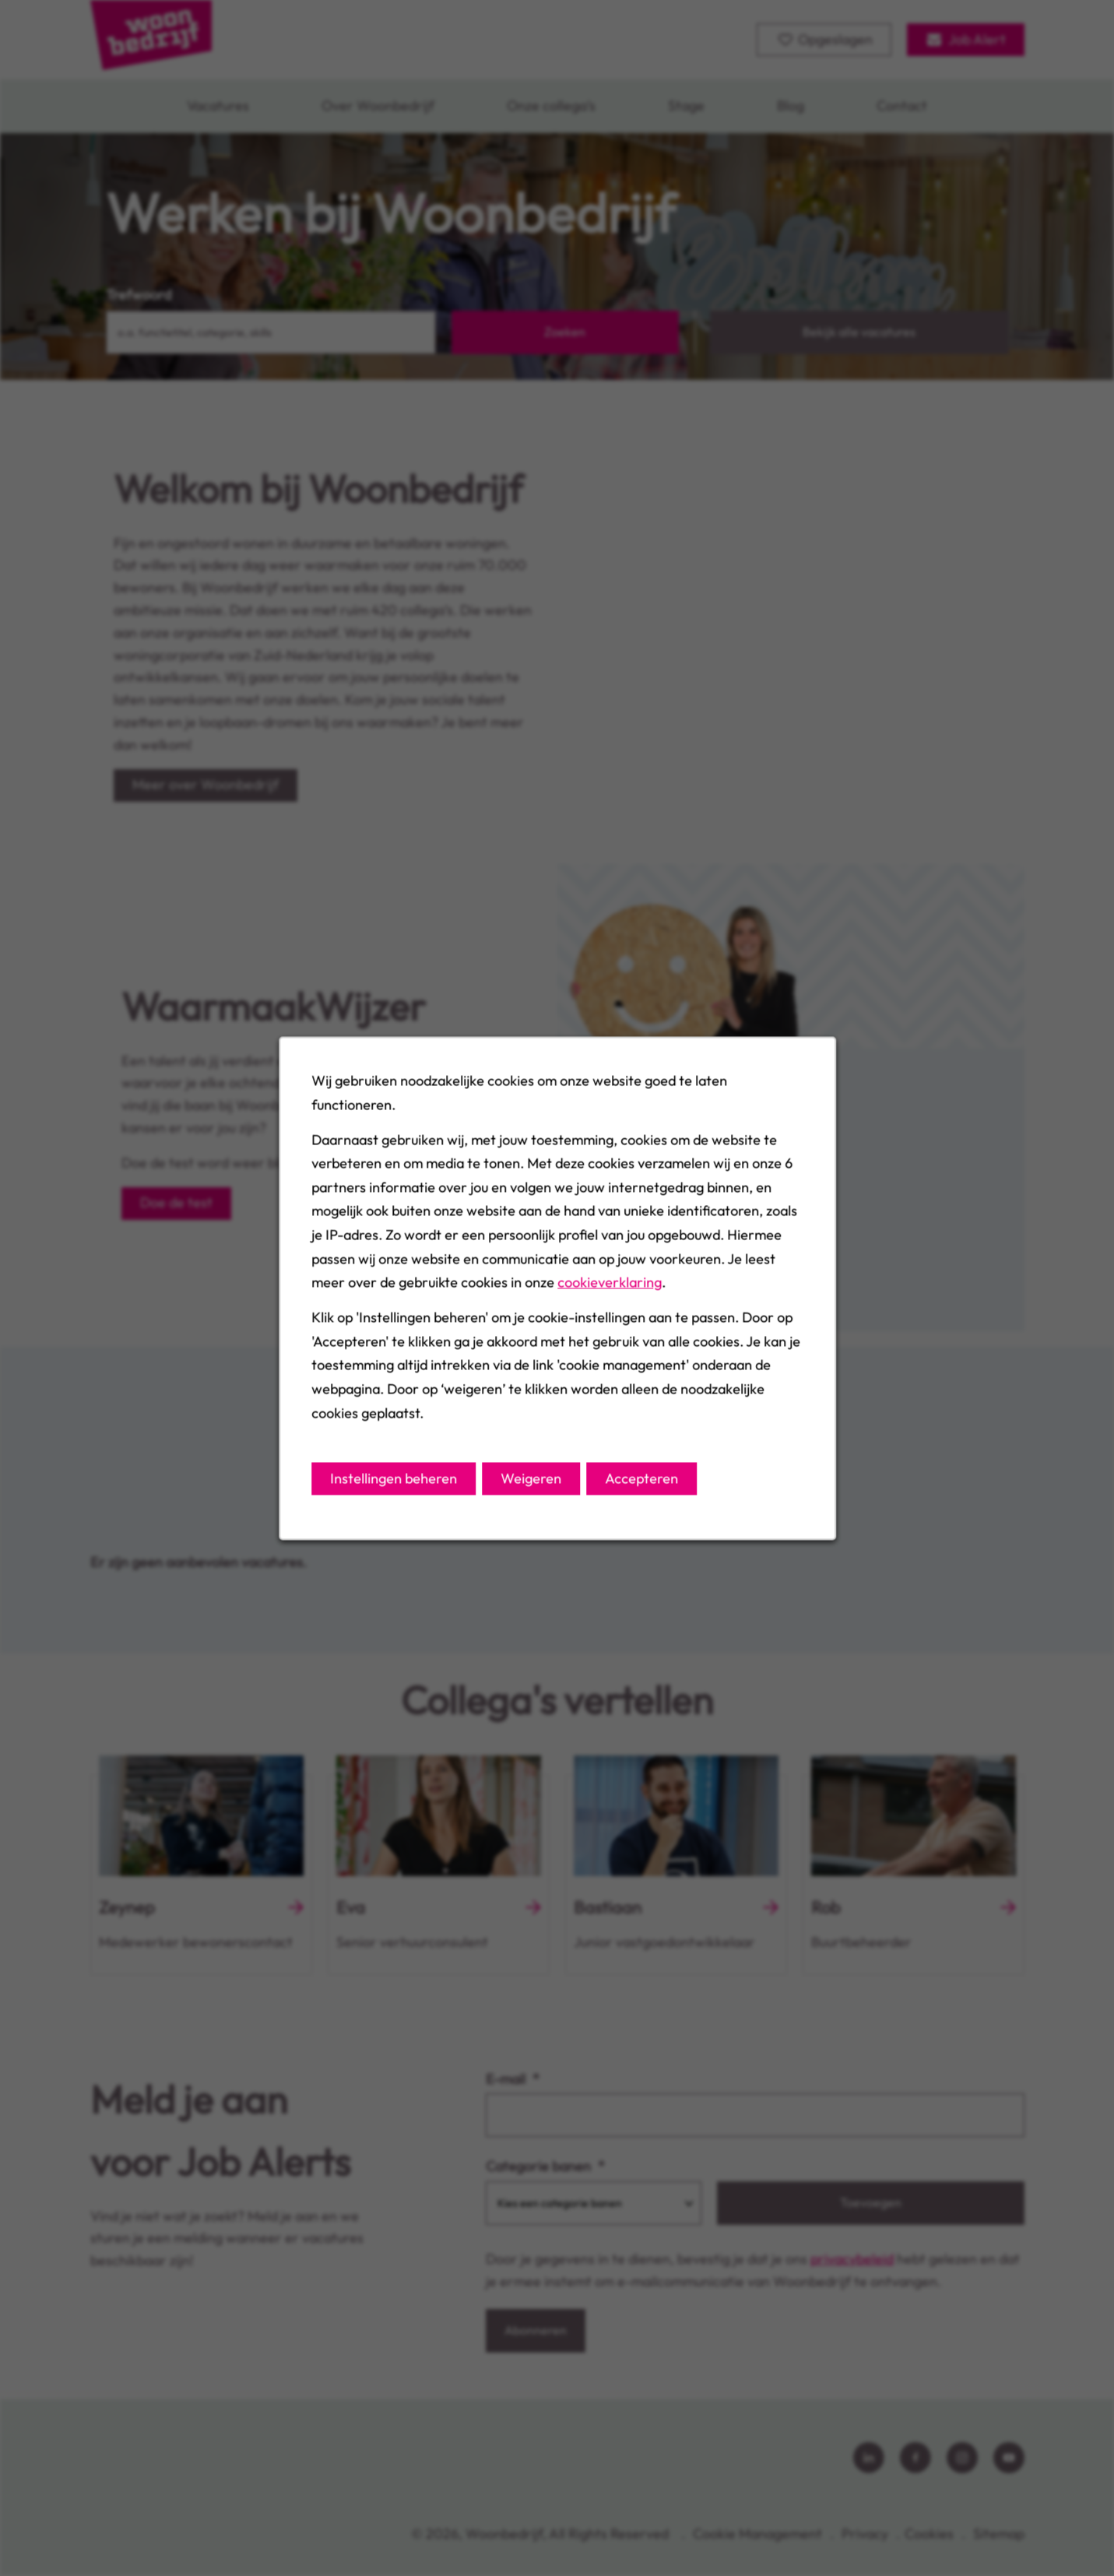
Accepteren (641, 1478)
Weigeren (531, 1478)
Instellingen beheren (393, 1478)
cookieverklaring (609, 1282)
